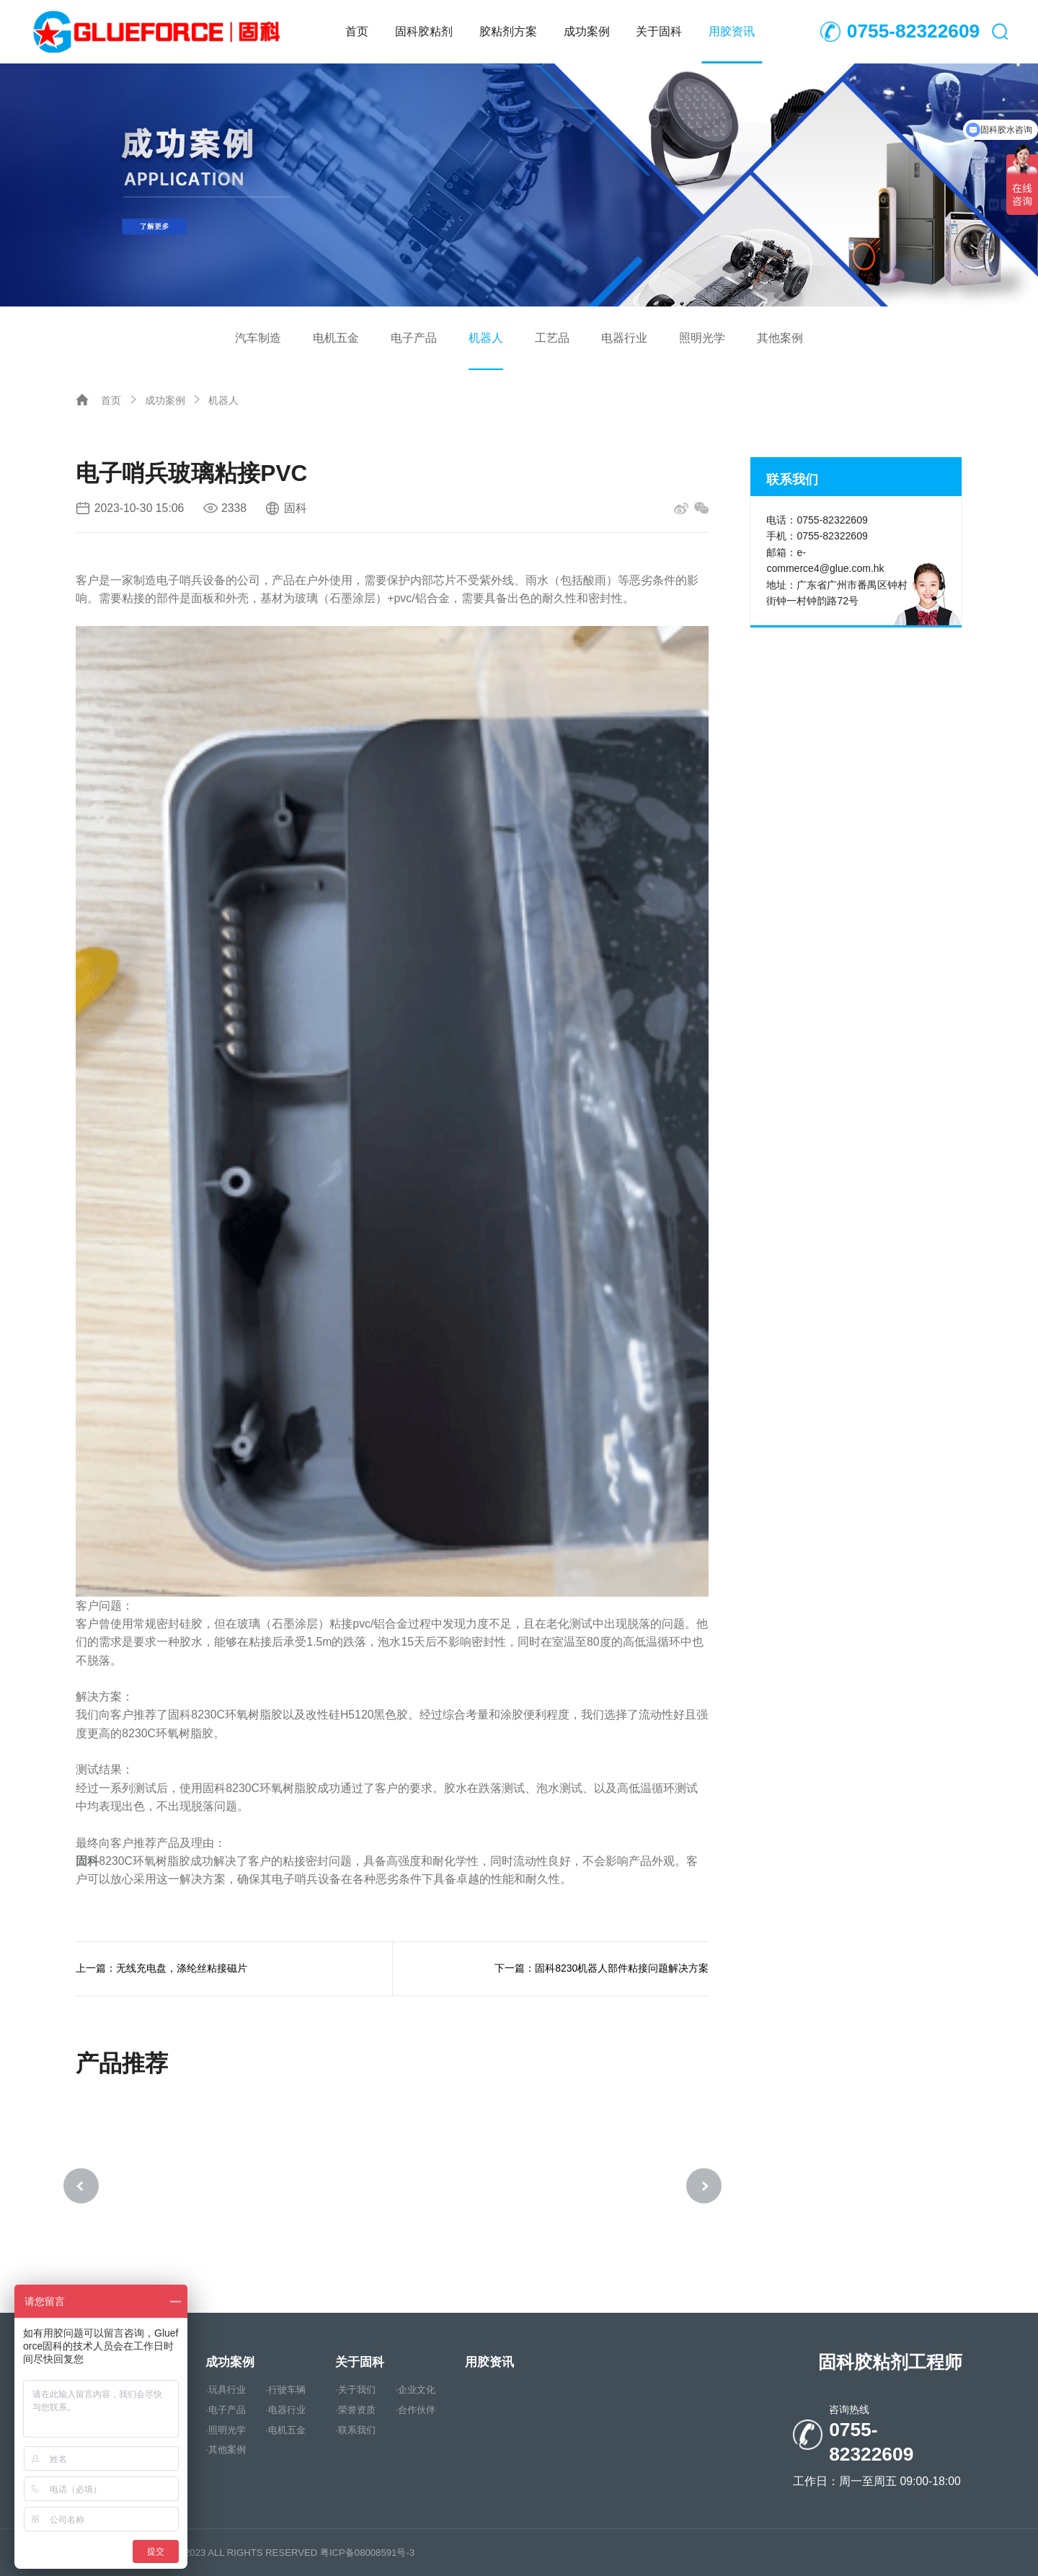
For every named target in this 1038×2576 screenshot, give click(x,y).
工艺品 (552, 338)
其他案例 (780, 338)
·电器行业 (285, 2412)
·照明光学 (225, 2432)
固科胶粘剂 (424, 31)
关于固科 (659, 31)
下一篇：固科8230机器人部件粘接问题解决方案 (601, 1968)
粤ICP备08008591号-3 (367, 2552)
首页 (356, 31)
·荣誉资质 (355, 2412)
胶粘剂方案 (508, 31)
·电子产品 (225, 2412)
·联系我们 (355, 2432)
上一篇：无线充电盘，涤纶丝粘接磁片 (161, 1968)
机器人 (486, 338)
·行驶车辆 (285, 2392)
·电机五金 (285, 2432)
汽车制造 (258, 338)
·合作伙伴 (415, 2412)
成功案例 (587, 31)
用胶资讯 (732, 31)
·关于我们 (355, 2392)
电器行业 (624, 338)
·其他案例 (225, 2452)
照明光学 (702, 338)
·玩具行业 (225, 2392)
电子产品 (414, 338)
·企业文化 (415, 2392)
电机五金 (336, 338)
